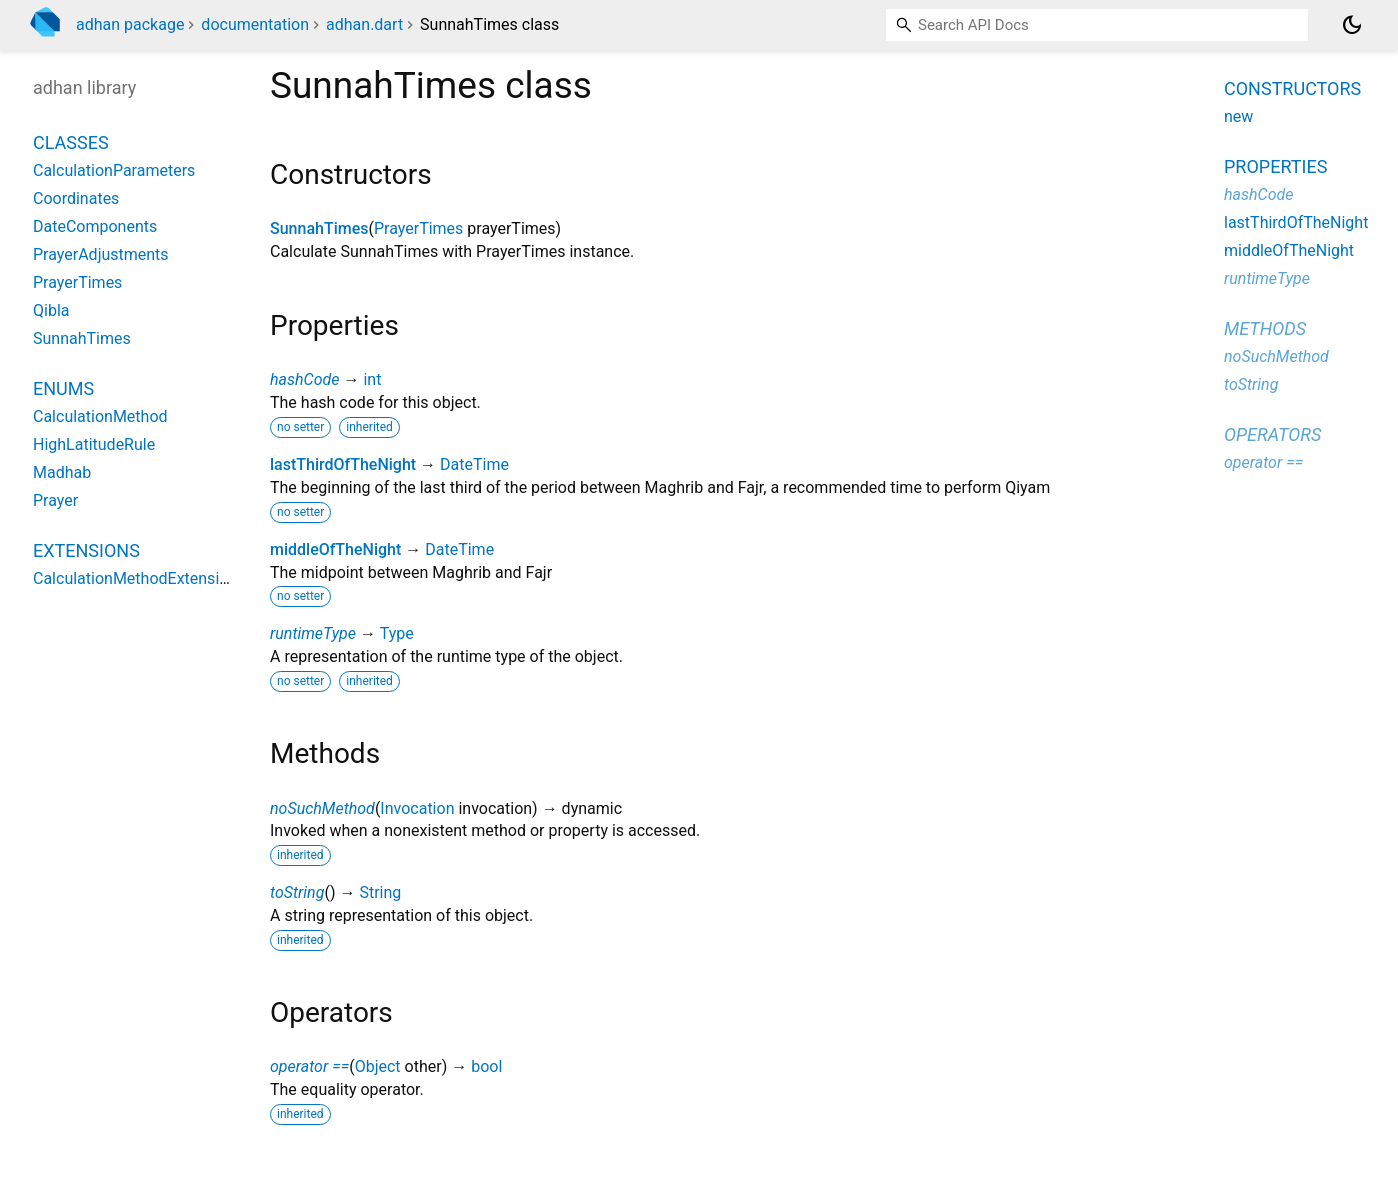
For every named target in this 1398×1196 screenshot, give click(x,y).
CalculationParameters (114, 170)
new (1238, 116)
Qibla (51, 310)
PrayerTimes (418, 228)
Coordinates (76, 198)
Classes (71, 142)
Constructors (1292, 88)
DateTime (474, 464)
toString (297, 892)
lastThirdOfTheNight (343, 464)
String (380, 892)
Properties (1275, 166)
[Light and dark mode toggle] (1352, 25)
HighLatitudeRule (94, 444)
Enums (63, 388)
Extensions (86, 550)
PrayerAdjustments (101, 254)
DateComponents (95, 226)
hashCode (304, 379)
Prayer (55, 500)
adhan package (130, 24)
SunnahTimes (319, 228)
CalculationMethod (100, 416)
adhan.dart (364, 24)
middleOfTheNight (335, 549)
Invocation (417, 808)
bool (486, 1066)
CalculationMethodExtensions (139, 578)
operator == (309, 1066)
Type (397, 633)
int (372, 379)
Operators (1272, 434)
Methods (1265, 328)
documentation (255, 24)
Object (378, 1066)
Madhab (62, 472)
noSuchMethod (322, 808)
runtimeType (313, 633)
